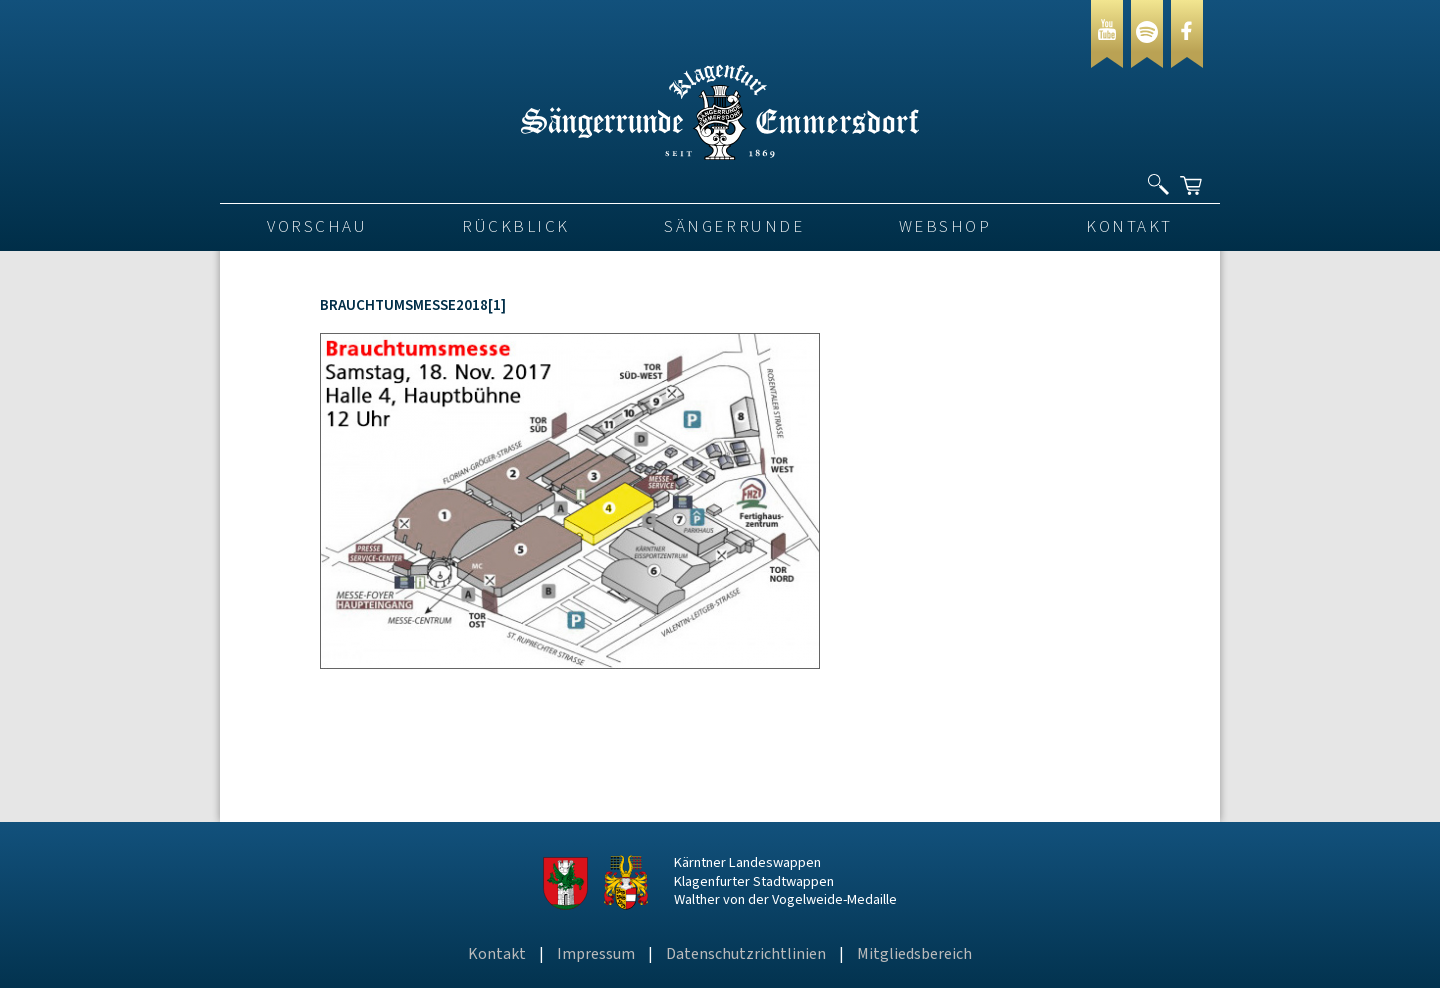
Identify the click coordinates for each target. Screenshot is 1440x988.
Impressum (596, 954)
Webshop (945, 227)
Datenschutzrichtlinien (746, 954)
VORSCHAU (317, 227)
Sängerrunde (734, 227)
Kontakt (1129, 227)
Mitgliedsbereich (914, 954)
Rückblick (516, 227)
